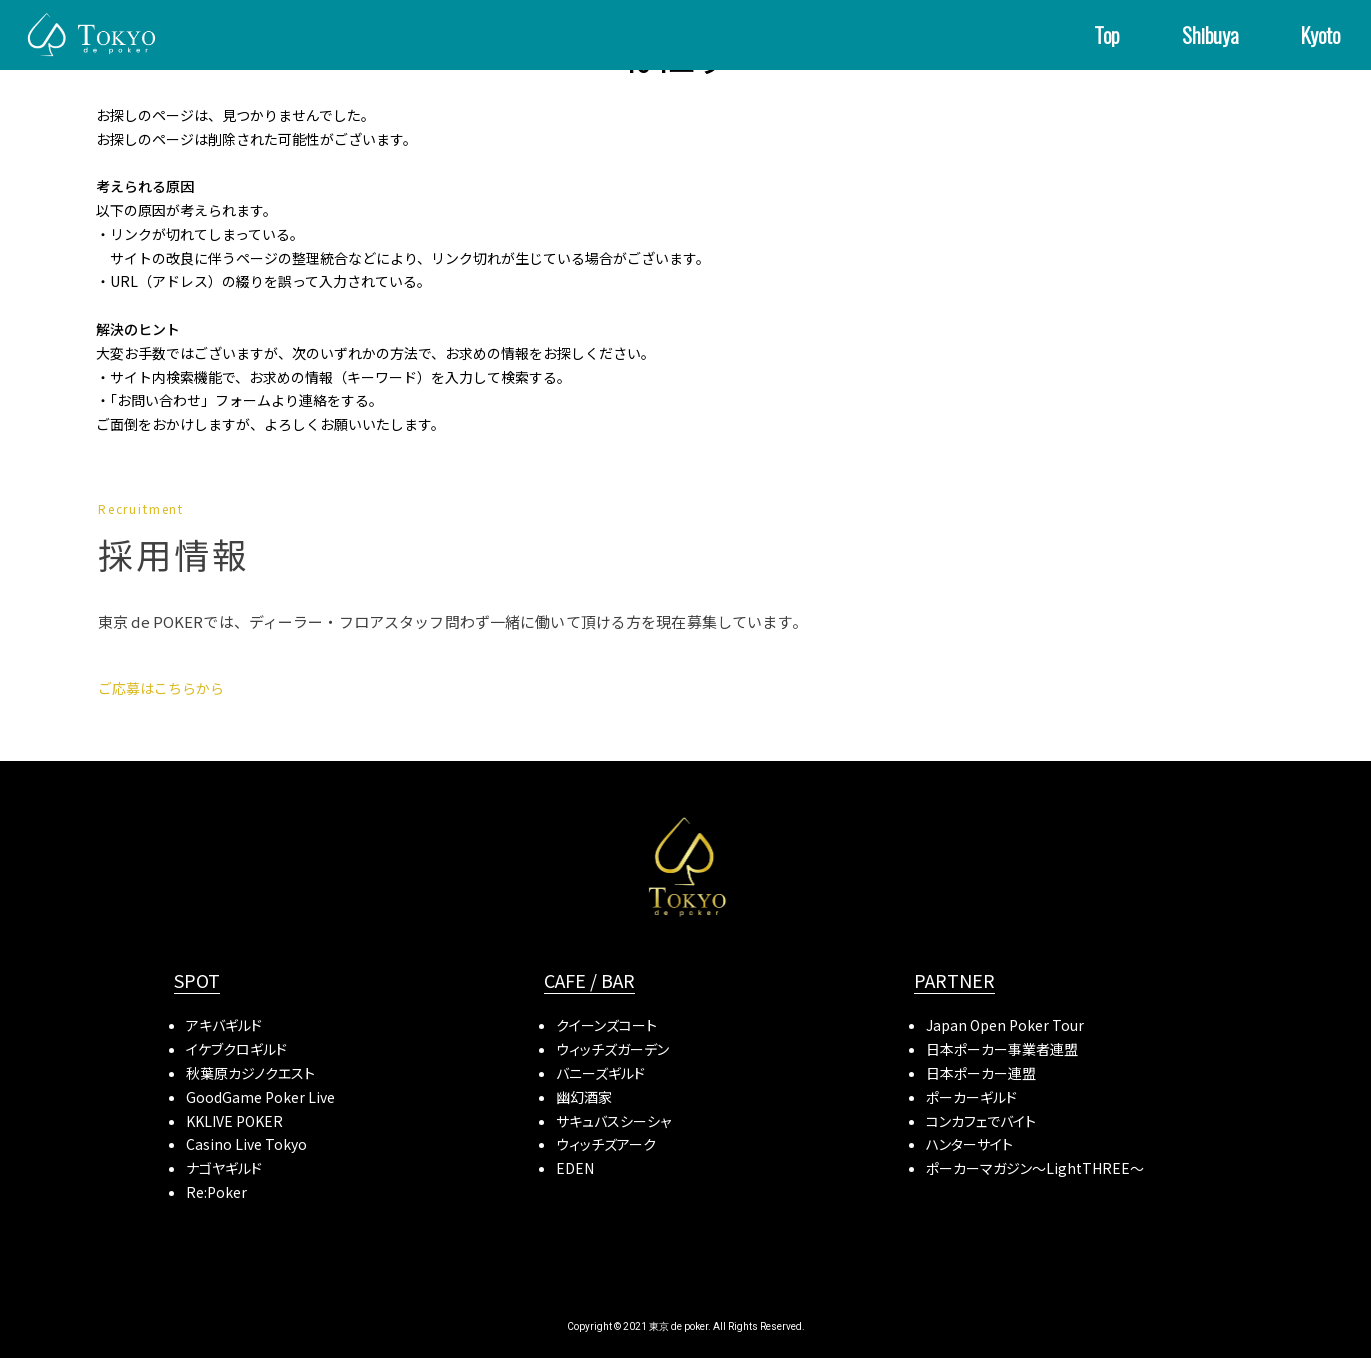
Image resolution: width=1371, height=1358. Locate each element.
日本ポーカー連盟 (981, 1073)
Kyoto (1320, 34)
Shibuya (1210, 34)
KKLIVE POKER (234, 1121)
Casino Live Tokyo (246, 1144)
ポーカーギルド (971, 1097)
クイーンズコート (606, 1025)
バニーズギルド (600, 1073)
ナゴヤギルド (224, 1168)
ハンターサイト (969, 1144)
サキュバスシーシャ (613, 1121)
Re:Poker (216, 1192)
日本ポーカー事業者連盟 (1002, 1049)
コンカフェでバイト (981, 1121)
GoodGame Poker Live (260, 1097)
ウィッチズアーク (606, 1144)
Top (1107, 34)
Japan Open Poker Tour (1005, 1025)
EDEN (575, 1168)
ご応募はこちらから (161, 688)
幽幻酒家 (584, 1097)
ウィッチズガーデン (612, 1049)
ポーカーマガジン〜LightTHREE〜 (1035, 1168)
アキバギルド (224, 1025)
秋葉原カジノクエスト (250, 1073)
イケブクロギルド (236, 1049)
